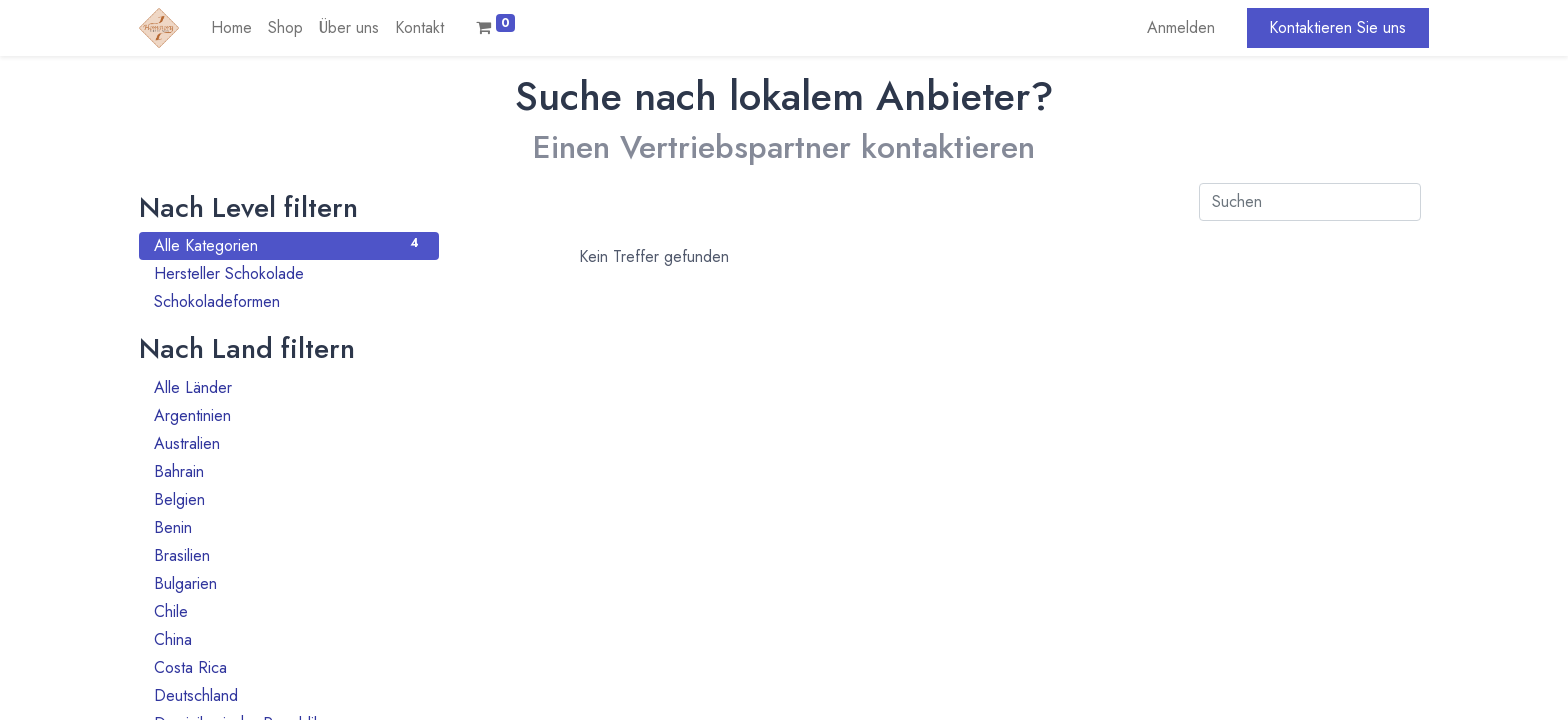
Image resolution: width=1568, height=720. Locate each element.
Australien (289, 443)
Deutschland (289, 695)
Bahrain (289, 471)
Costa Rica (289, 667)
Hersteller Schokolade (289, 273)
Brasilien (289, 555)
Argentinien (289, 415)
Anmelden (1181, 27)
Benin (289, 527)
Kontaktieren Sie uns (1337, 27)
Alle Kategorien (289, 245)
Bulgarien (289, 583)
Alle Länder (289, 387)
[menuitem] (231, 28)
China (289, 639)
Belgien (289, 499)
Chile (289, 611)
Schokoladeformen (289, 301)
